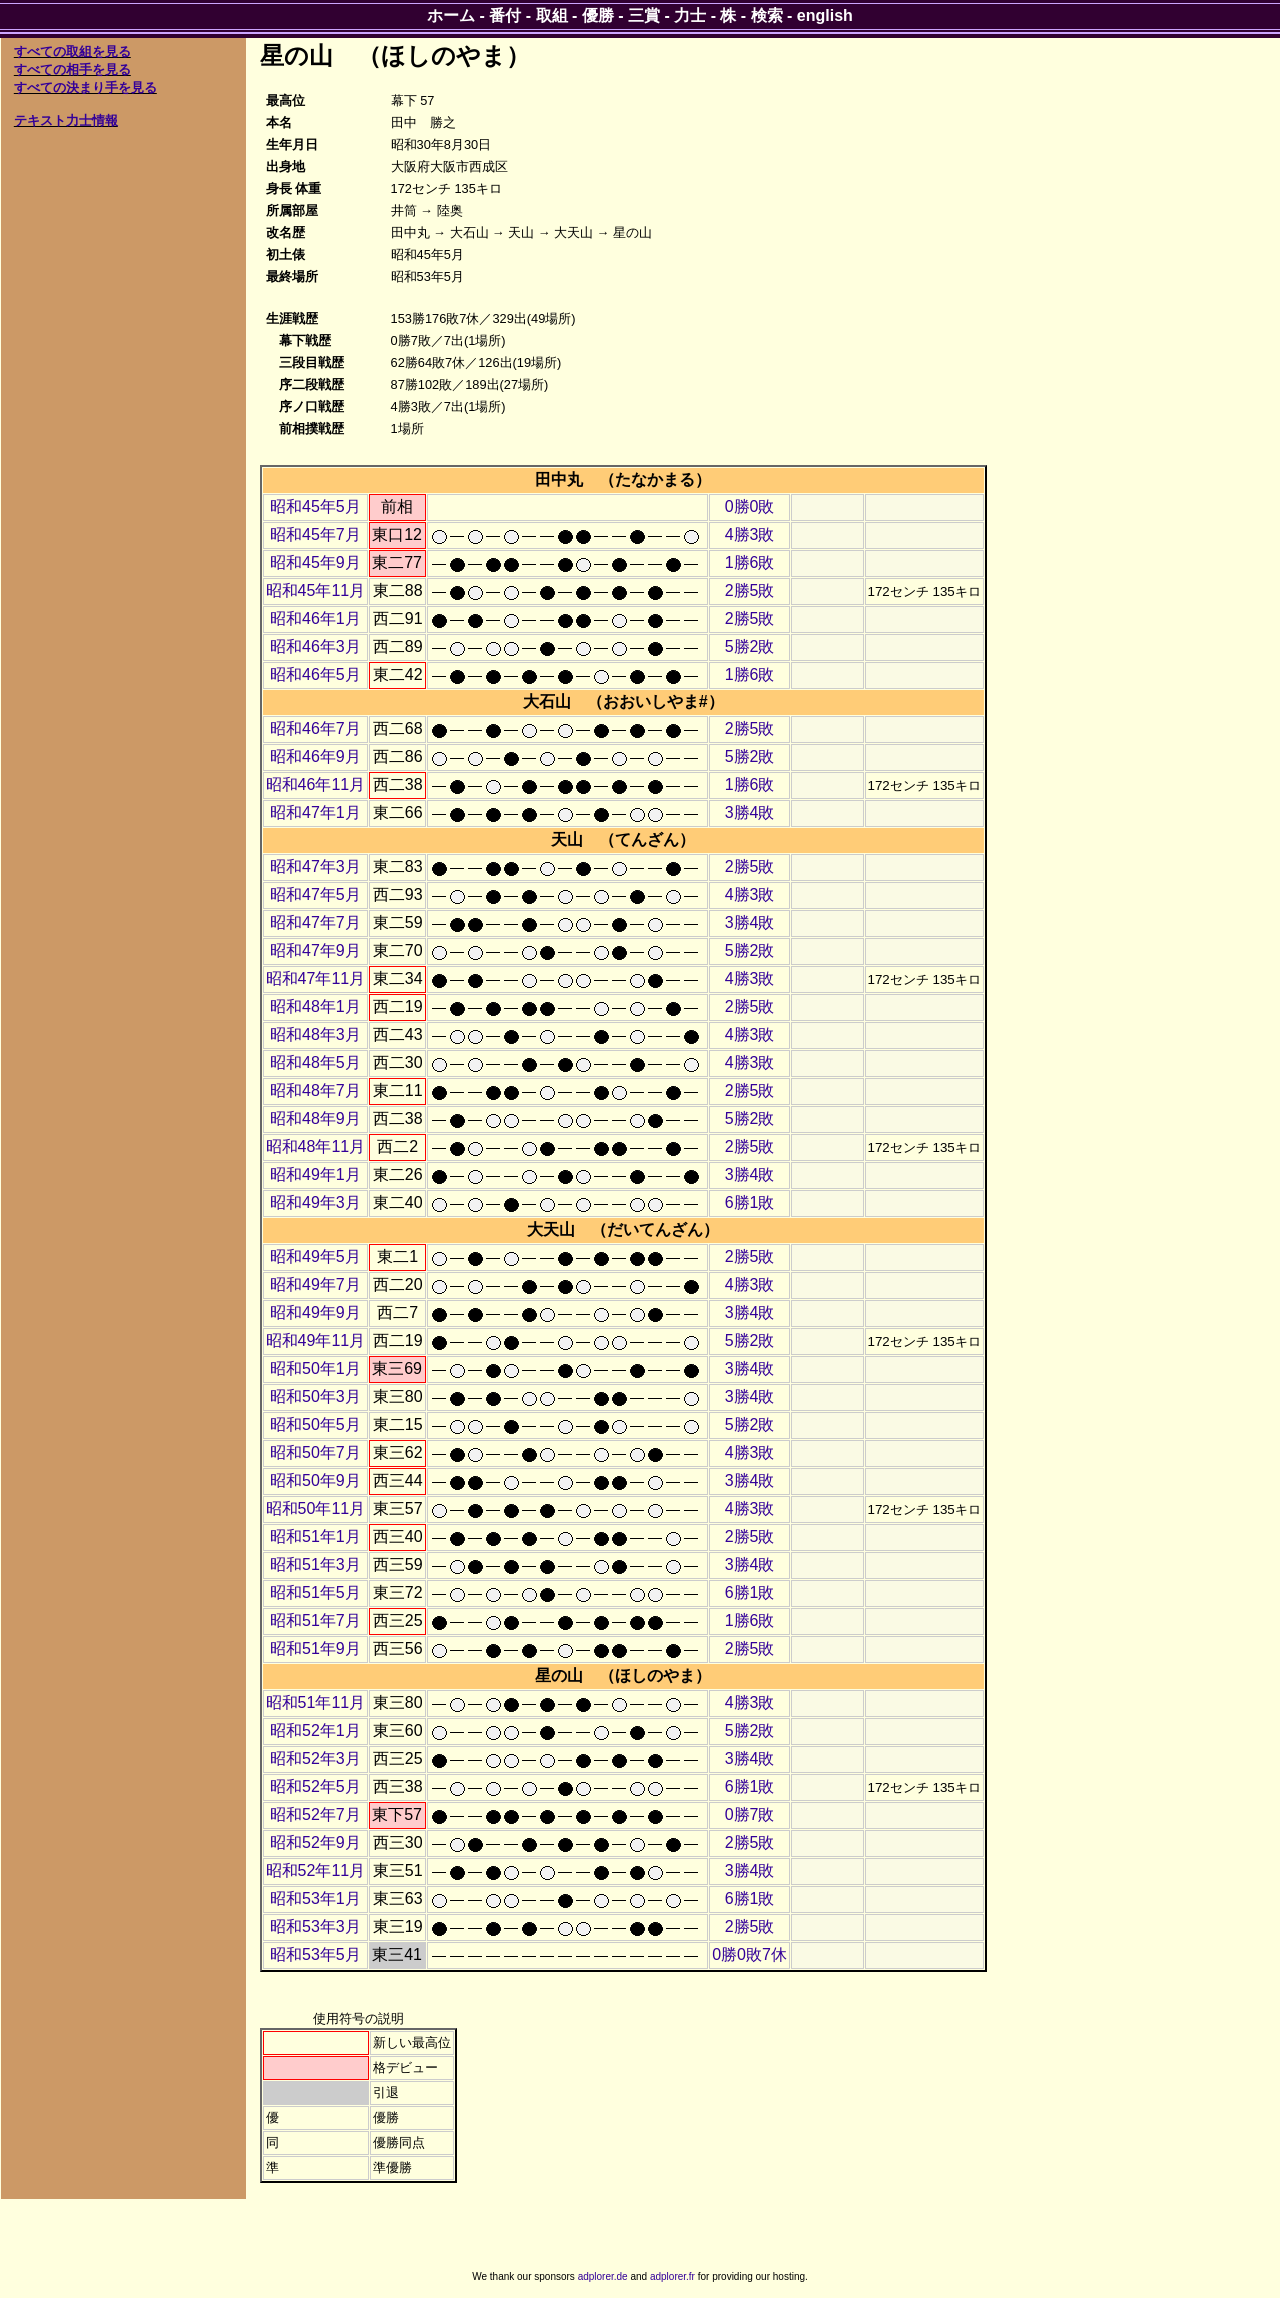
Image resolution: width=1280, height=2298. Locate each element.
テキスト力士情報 (66, 120)
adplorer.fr (672, 2276)
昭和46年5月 (315, 674)
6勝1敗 (750, 1202)
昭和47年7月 (315, 922)
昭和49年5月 (315, 1256)
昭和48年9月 (315, 1118)
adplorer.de (603, 2276)
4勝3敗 (750, 534)
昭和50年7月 (315, 1452)
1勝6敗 (750, 562)
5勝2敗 (750, 646)
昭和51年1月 (315, 1536)
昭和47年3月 (315, 866)
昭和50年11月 (316, 1508)
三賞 (644, 15)
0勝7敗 (750, 1814)
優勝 (598, 15)
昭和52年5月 (315, 1786)
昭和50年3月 (315, 1396)
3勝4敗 (750, 812)
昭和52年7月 (315, 1814)
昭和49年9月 (315, 1312)
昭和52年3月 (315, 1758)
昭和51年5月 (315, 1592)
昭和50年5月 (315, 1424)
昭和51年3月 (315, 1564)
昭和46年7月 (315, 728)
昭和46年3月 (315, 646)
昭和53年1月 (315, 1898)
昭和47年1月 (315, 812)
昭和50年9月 (315, 1480)
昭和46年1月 (315, 618)
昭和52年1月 (315, 1730)
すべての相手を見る (72, 69)
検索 (767, 15)
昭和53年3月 (315, 1926)
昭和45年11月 (316, 590)
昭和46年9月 (315, 756)
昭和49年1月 (315, 1174)
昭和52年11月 (316, 1870)
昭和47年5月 (315, 894)
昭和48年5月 (315, 1062)
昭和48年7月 (315, 1090)
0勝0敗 (750, 506)
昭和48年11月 (316, 1146)
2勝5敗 (750, 590)
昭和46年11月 (316, 784)
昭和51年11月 (316, 1702)
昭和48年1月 (315, 1006)
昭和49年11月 (316, 1340)
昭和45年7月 (315, 534)
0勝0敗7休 (749, 1954)
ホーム (451, 15)
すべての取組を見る (72, 51)
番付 (505, 15)
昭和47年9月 (315, 950)
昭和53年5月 (315, 1954)
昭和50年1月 (315, 1368)
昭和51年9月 (315, 1648)
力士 (690, 15)
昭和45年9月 (315, 562)
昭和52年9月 (315, 1842)
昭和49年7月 (315, 1284)
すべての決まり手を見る (85, 87)
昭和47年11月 (316, 978)
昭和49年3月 (315, 1202)
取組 (552, 15)
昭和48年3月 (315, 1034)
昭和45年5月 (315, 506)
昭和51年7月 (315, 1620)
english (825, 15)
